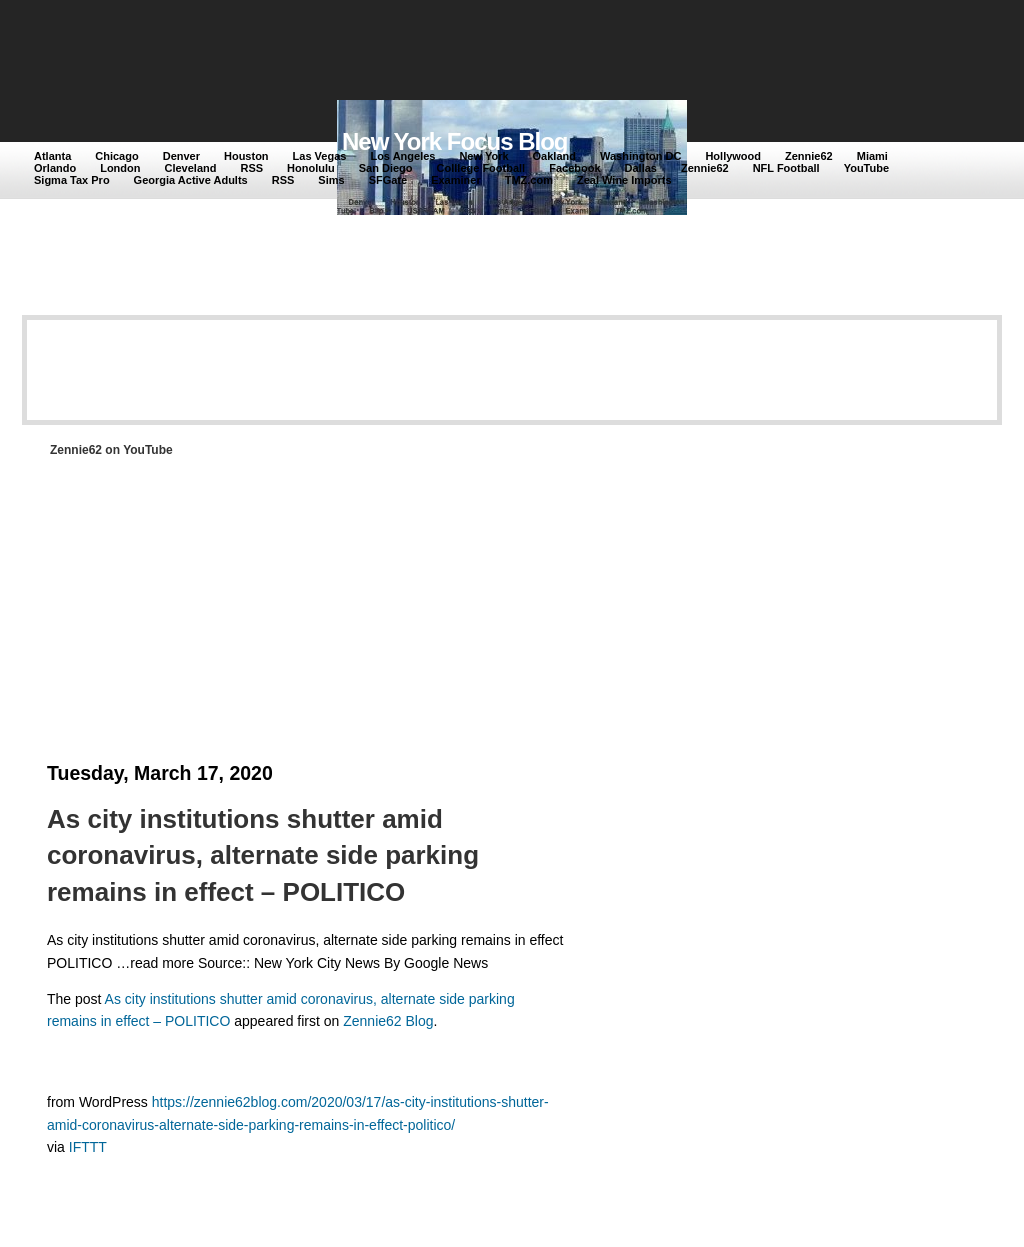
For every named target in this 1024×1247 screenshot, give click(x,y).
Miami (872, 156)
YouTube (866, 168)
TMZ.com (529, 180)
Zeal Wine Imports (624, 180)
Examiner (456, 180)
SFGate (388, 180)
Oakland (554, 156)
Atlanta (52, 156)
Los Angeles (402, 156)
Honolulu (311, 168)
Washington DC (640, 156)
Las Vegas (320, 156)
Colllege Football (481, 168)
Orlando (55, 168)
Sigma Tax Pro (72, 180)
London (120, 168)
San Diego (386, 168)
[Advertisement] (401, 52)
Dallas (641, 168)
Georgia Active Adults (191, 180)
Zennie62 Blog (388, 1021)
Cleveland (191, 168)
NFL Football (786, 168)
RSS (251, 168)
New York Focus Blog (455, 141)
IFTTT (88, 1147)
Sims (331, 180)
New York (483, 156)
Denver (181, 156)
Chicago (116, 156)
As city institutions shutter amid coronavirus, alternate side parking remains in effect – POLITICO (263, 855)
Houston (246, 156)
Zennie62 (809, 156)
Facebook (574, 168)
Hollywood (733, 156)
